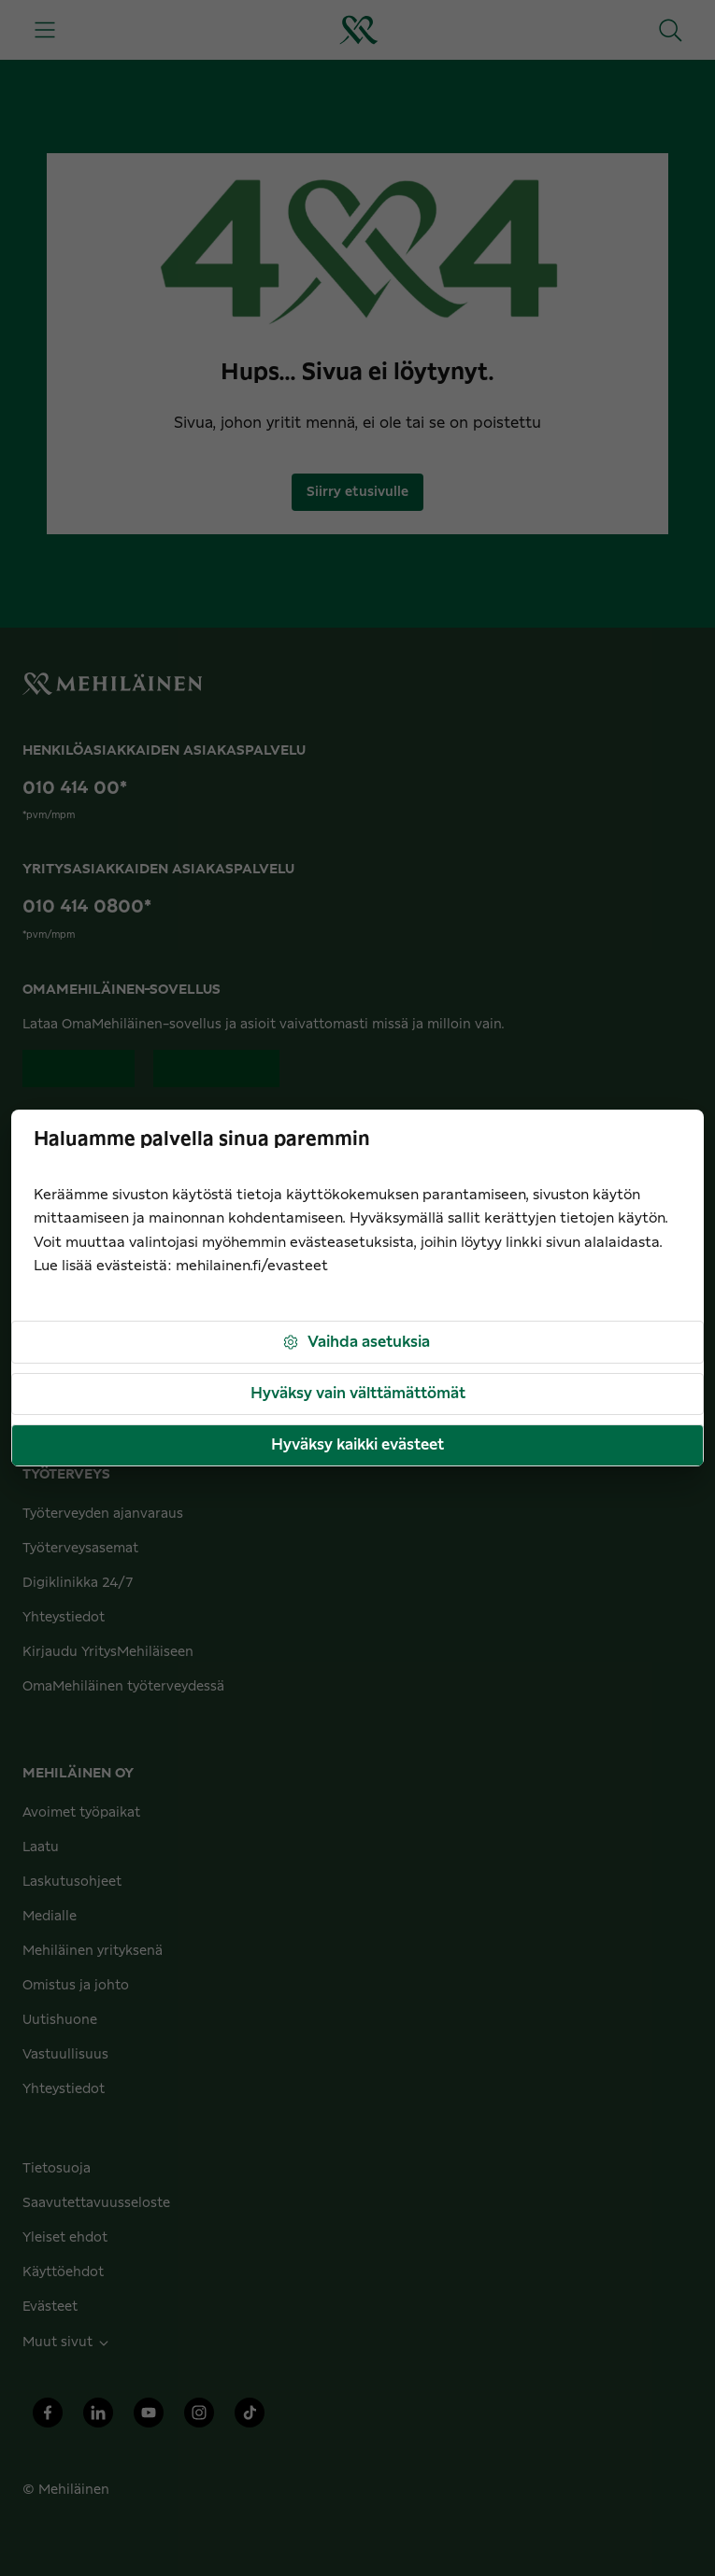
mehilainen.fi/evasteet (252, 1266)
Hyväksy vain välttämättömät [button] (357, 1393)
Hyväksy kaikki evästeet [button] (357, 1444)
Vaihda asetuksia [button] (355, 1342)
